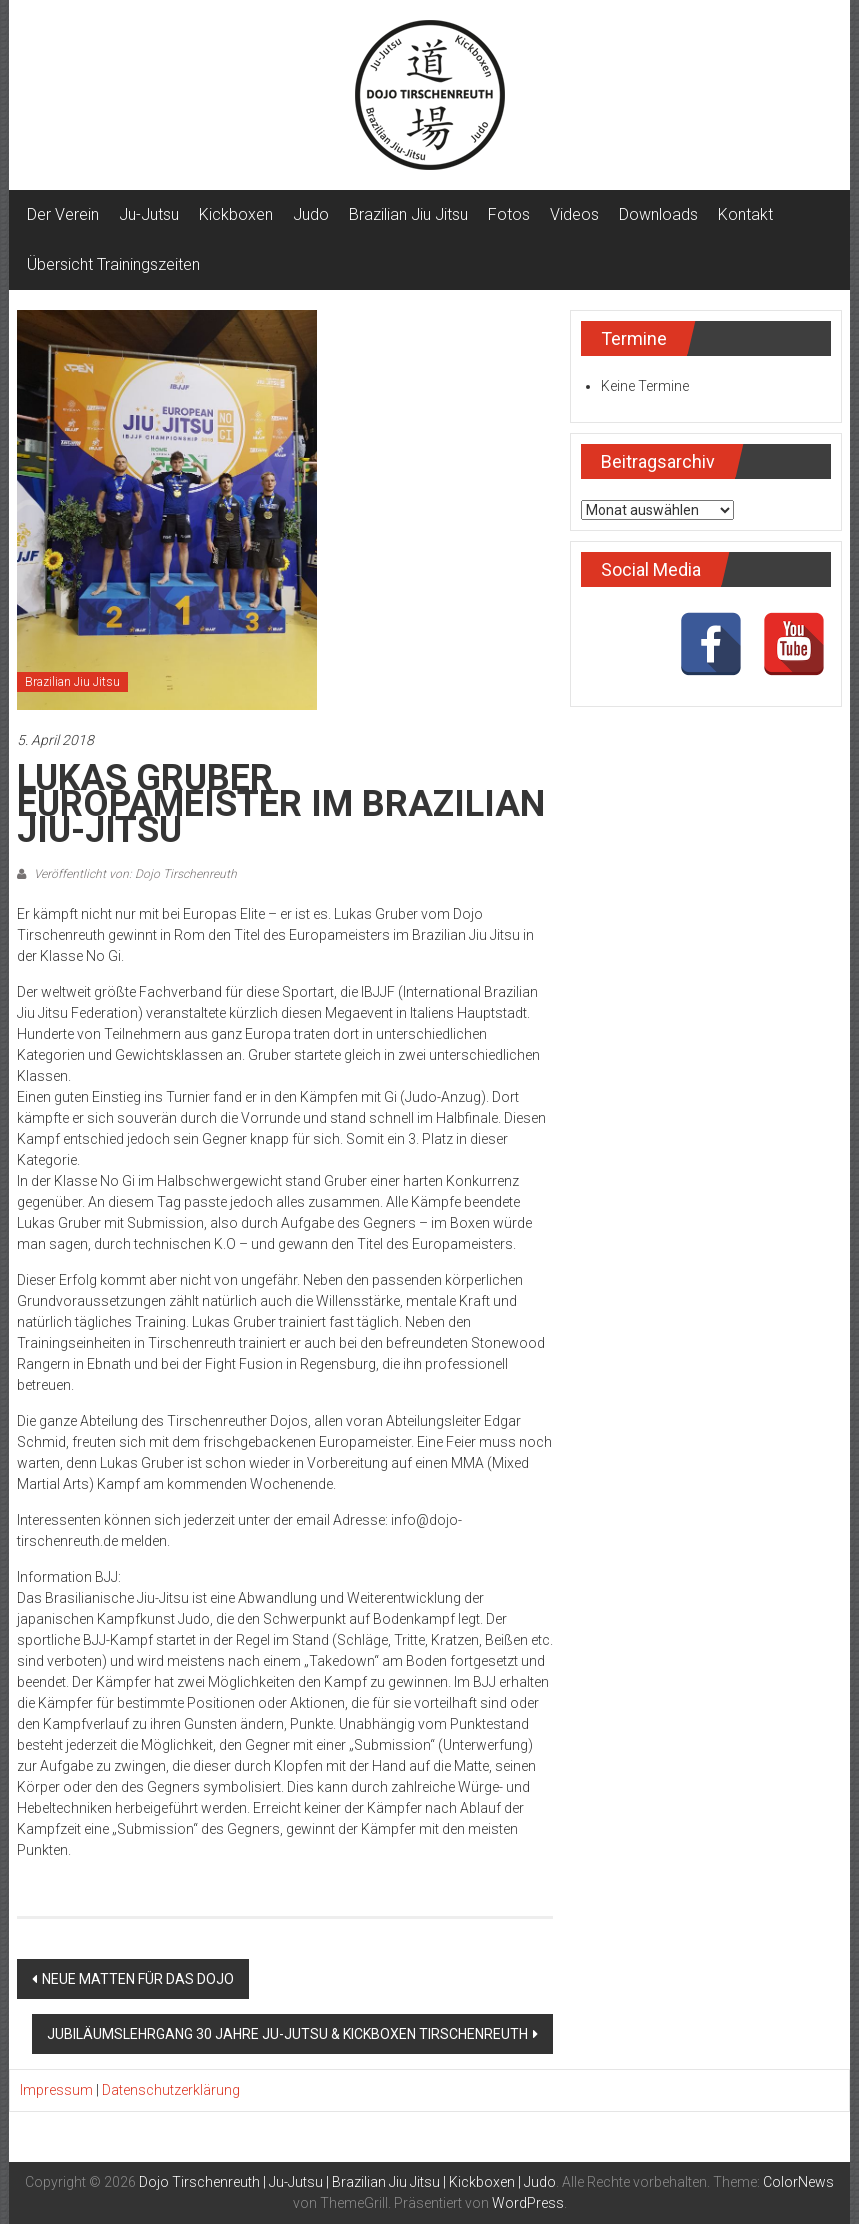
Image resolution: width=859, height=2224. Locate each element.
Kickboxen (236, 214)
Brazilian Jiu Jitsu (408, 214)
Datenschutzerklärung (171, 2090)
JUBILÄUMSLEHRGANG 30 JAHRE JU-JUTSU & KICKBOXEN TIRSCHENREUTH (287, 2034)
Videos (574, 214)
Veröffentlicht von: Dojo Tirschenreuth (134, 874)
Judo (311, 214)
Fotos (509, 214)
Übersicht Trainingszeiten (113, 264)
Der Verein (63, 214)
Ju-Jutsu (149, 214)
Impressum (56, 2090)
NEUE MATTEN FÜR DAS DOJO (138, 1979)
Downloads (658, 214)
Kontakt (745, 214)
